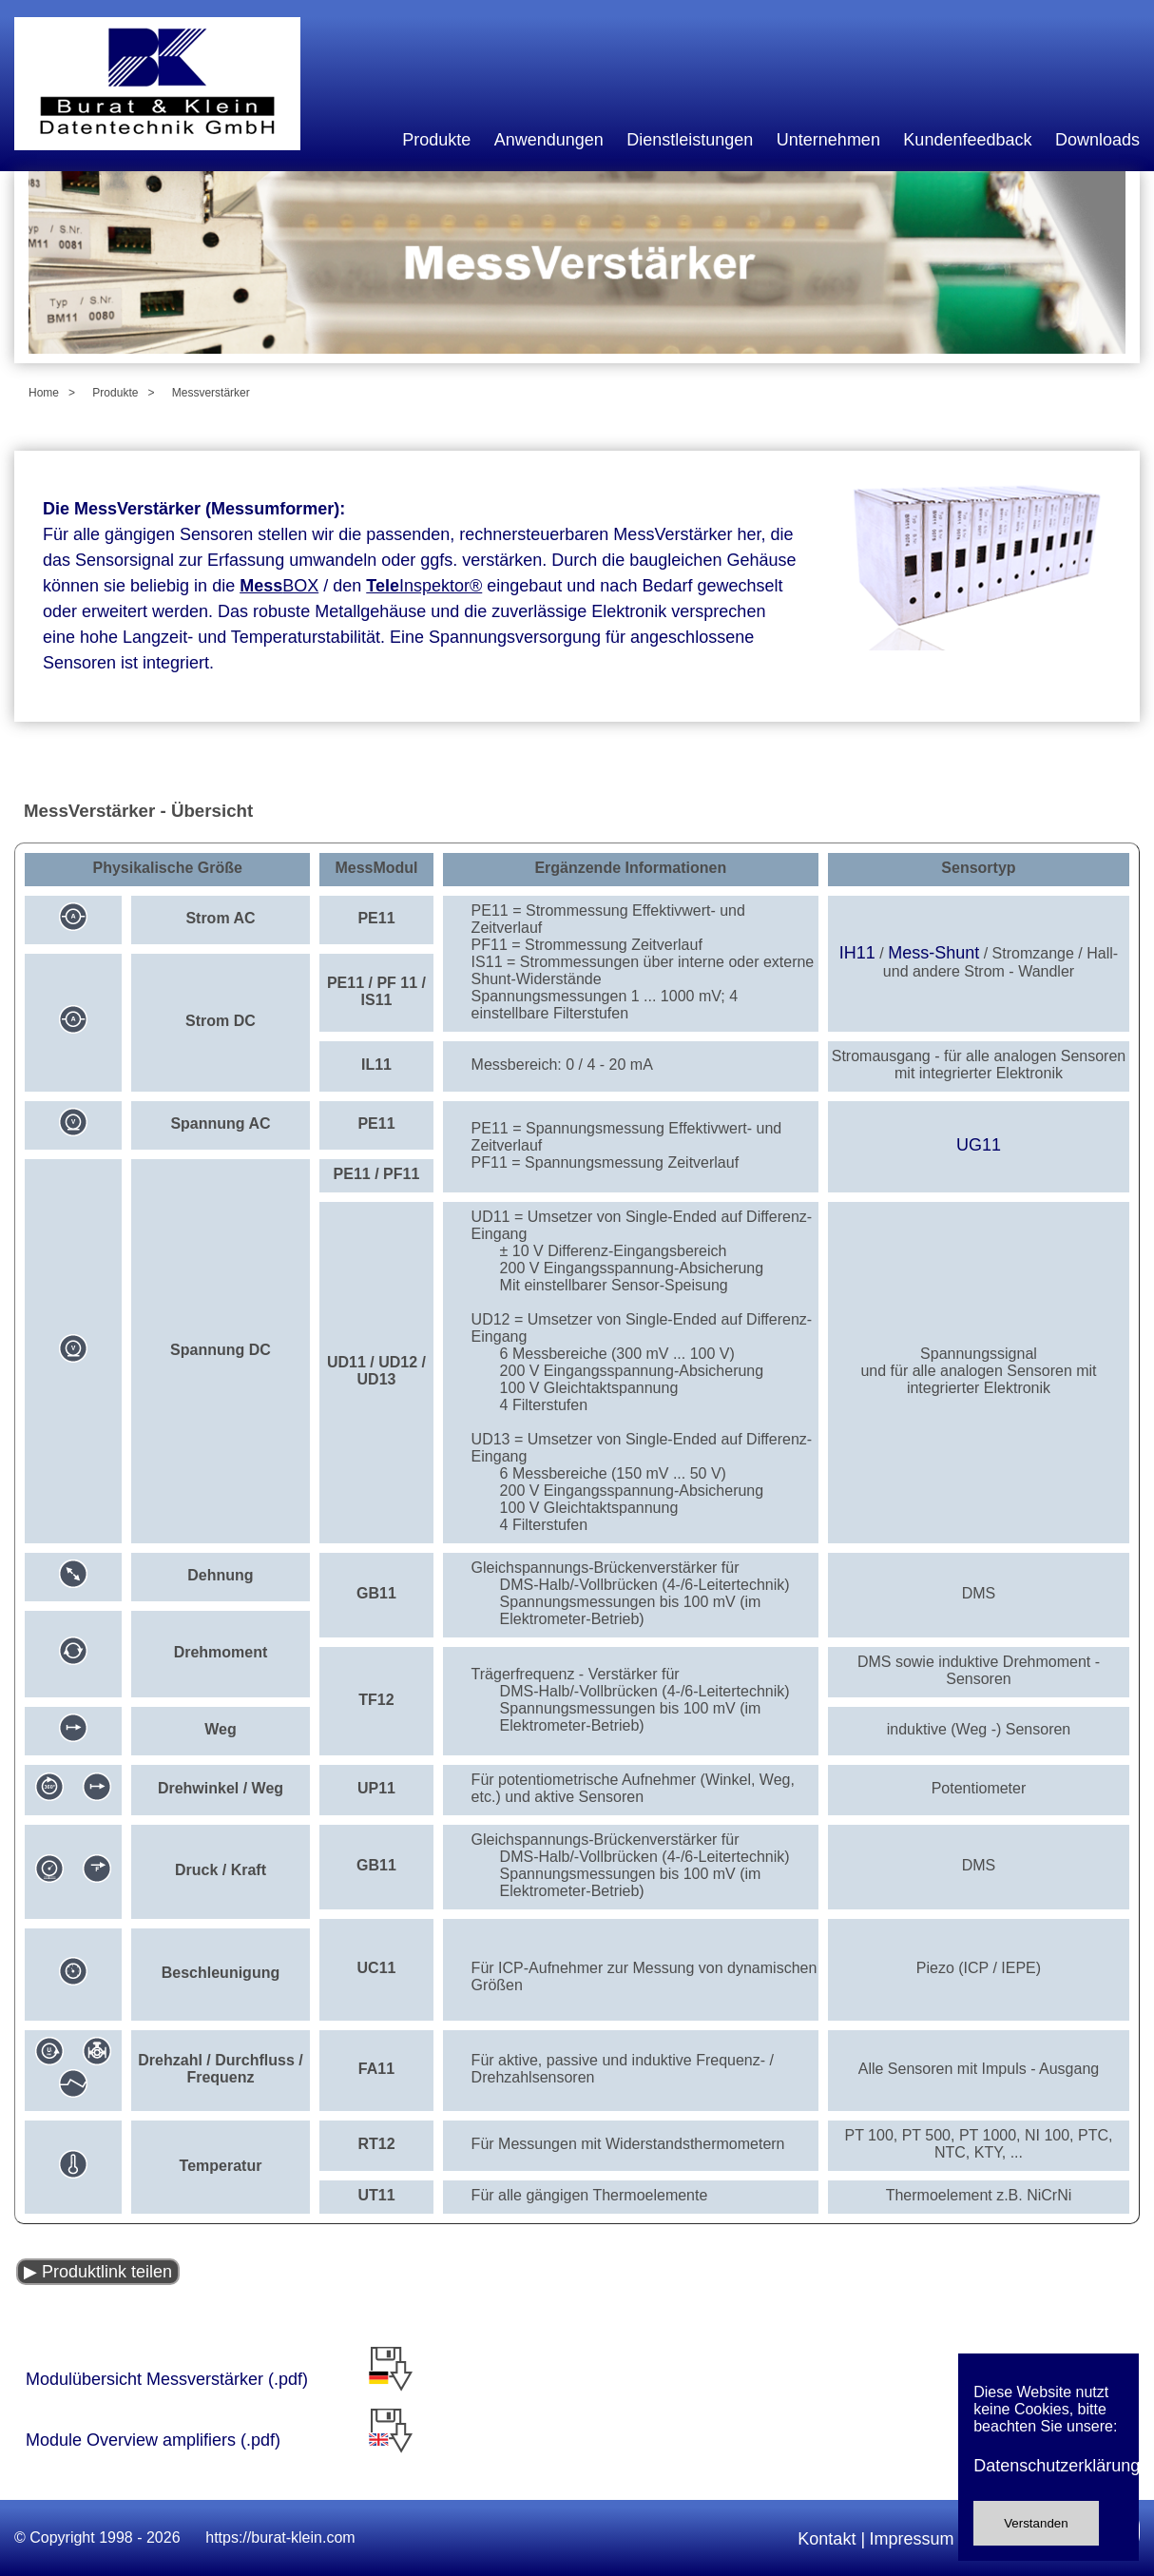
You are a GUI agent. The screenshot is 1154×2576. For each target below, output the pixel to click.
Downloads (1097, 139)
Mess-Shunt (933, 952)
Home (44, 392)
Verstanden (1035, 2523)
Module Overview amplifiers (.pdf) (196, 2440)
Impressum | (917, 2538)
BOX (279, 585)
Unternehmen (828, 139)
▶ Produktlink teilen (98, 2271)
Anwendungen (549, 139)
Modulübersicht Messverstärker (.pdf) (167, 2379)
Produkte (436, 139)
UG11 (978, 1144)
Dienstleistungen (689, 139)
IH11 (857, 952)
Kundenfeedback (967, 139)
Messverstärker (211, 392)
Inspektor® (424, 585)
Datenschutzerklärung (1048, 2465)
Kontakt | (831, 2538)
